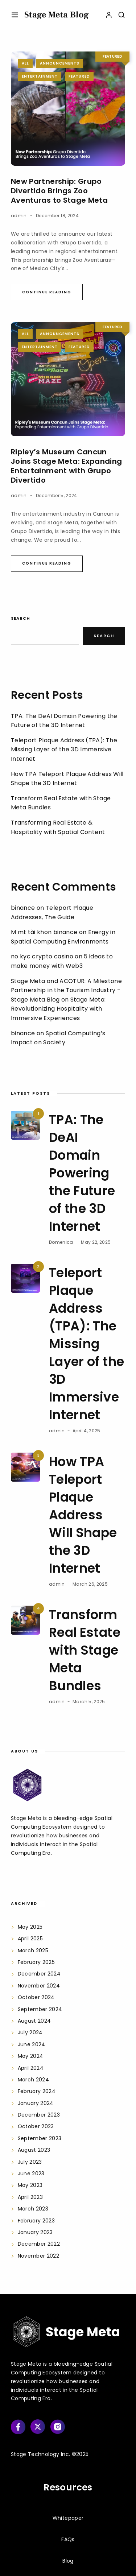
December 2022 (39, 2243)
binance (23, 908)
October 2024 (36, 1997)
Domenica (61, 1242)
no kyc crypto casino (42, 956)
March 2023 (33, 2208)
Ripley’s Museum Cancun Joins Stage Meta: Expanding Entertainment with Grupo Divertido (66, 466)
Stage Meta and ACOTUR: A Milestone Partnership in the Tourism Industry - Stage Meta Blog (66, 990)
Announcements (59, 63)
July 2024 (30, 2032)
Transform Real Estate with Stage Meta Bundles (84, 1650)
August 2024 (34, 2020)
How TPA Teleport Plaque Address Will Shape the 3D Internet (83, 1515)
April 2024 (31, 2068)
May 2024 (31, 2056)
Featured (79, 76)
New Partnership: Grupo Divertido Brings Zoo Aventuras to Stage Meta (60, 190)
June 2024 (31, 2044)
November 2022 (38, 2255)
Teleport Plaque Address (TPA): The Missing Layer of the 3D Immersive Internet (64, 749)
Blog (67, 2560)
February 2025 (36, 1962)
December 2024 (39, 1973)
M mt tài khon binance (44, 932)
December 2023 (39, 2114)
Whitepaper (68, 2518)
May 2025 (30, 1927)
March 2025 (33, 1950)
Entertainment (40, 76)
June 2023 (31, 2173)
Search (20, 618)
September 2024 (40, 2009)
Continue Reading (46, 292)
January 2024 (36, 2103)
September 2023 (40, 2138)
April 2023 (30, 2197)
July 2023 (30, 2162)
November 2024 (39, 1985)
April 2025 (30, 1938)
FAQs (67, 2539)
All (25, 63)
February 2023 (36, 2220)
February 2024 (37, 2091)
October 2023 (36, 2126)
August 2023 (34, 2150)
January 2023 (35, 2232)
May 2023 (30, 2185)
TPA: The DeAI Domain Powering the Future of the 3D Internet (82, 1173)
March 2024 (33, 2079)
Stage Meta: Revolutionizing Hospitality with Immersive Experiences (58, 1008)
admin (19, 215)
